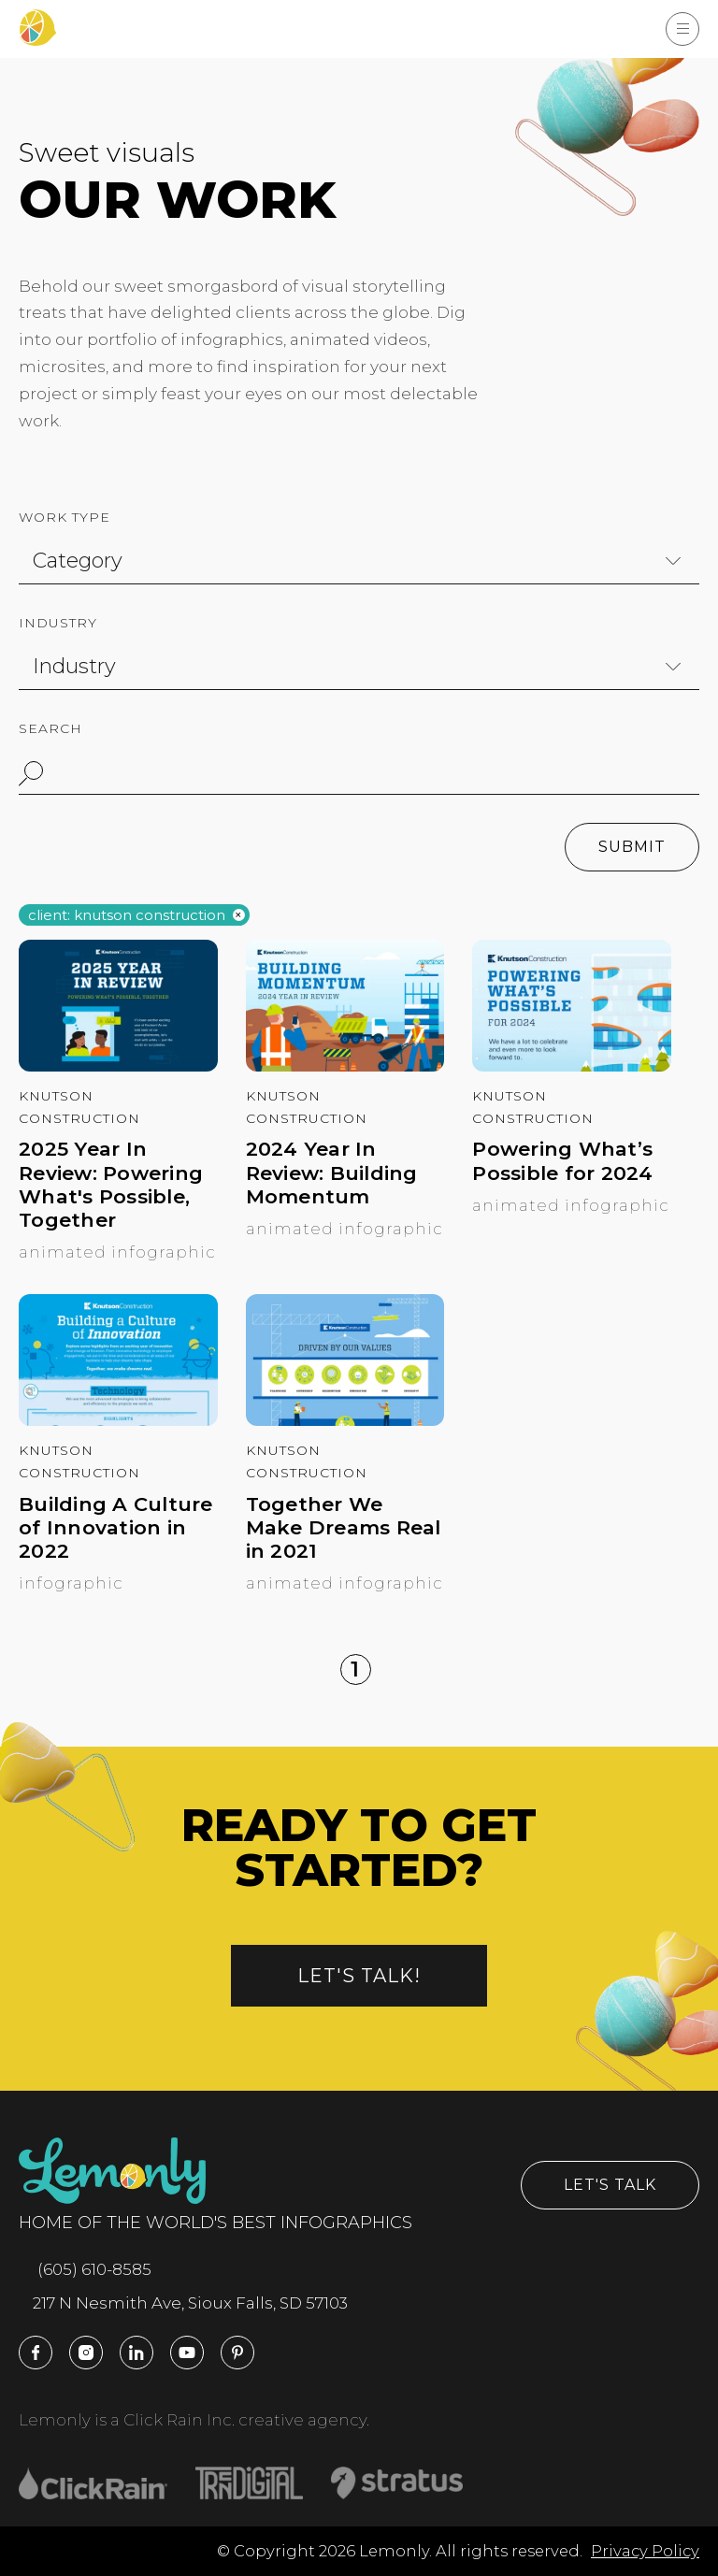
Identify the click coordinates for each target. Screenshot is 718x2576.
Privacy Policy (645, 2550)
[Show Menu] (682, 29)
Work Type (64, 517)
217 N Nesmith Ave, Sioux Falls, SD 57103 (183, 2303)
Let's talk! (359, 1975)
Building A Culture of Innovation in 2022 (116, 1527)
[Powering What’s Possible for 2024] (571, 1066)
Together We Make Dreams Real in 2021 (343, 1527)
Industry (58, 622)
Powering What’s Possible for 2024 (562, 1160)
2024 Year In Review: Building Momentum (332, 1172)
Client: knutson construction (126, 916)
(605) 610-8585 (85, 2269)
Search (50, 728)
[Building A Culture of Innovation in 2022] (118, 1420)
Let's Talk (610, 2185)
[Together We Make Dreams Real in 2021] (345, 1420)
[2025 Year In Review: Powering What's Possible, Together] (118, 1066)
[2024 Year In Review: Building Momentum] (345, 1066)
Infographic (71, 1583)
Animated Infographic (117, 1252)
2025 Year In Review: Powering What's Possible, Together (111, 1184)
